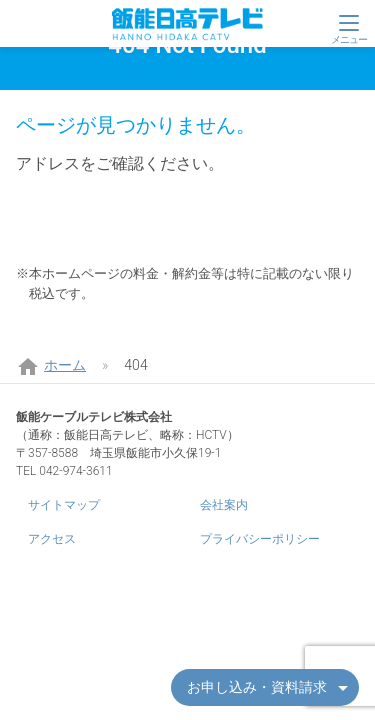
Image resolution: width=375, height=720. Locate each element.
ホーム (65, 365)
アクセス (52, 539)
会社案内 (224, 505)
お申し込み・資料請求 (257, 687)
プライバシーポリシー (260, 539)
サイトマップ (64, 505)
